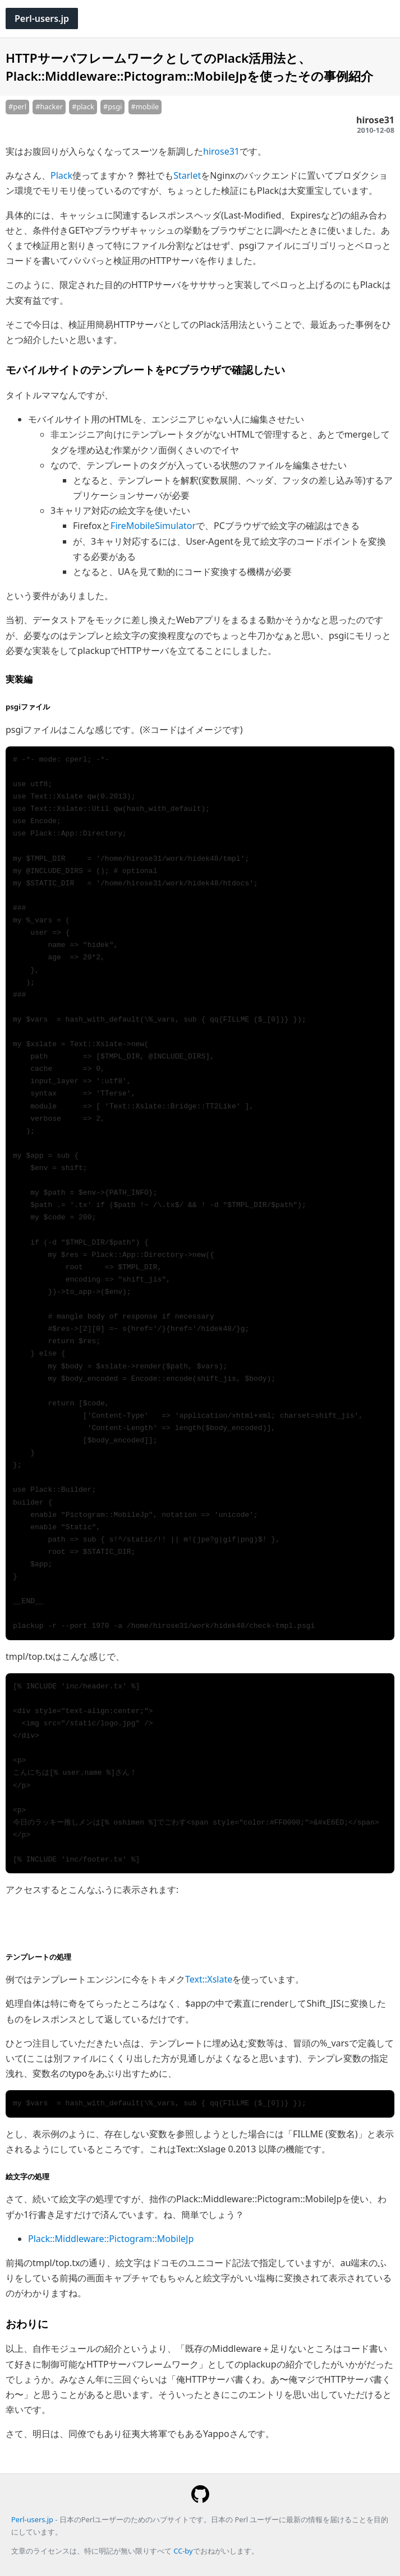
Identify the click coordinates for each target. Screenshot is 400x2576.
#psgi (112, 106)
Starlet (187, 175)
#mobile (145, 106)
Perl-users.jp (42, 18)
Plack (61, 175)
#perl (17, 106)
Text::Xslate (208, 1979)
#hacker (49, 106)
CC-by (182, 2551)
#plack (83, 106)
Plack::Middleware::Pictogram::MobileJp (111, 2238)
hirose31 (221, 151)
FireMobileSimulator (153, 525)
